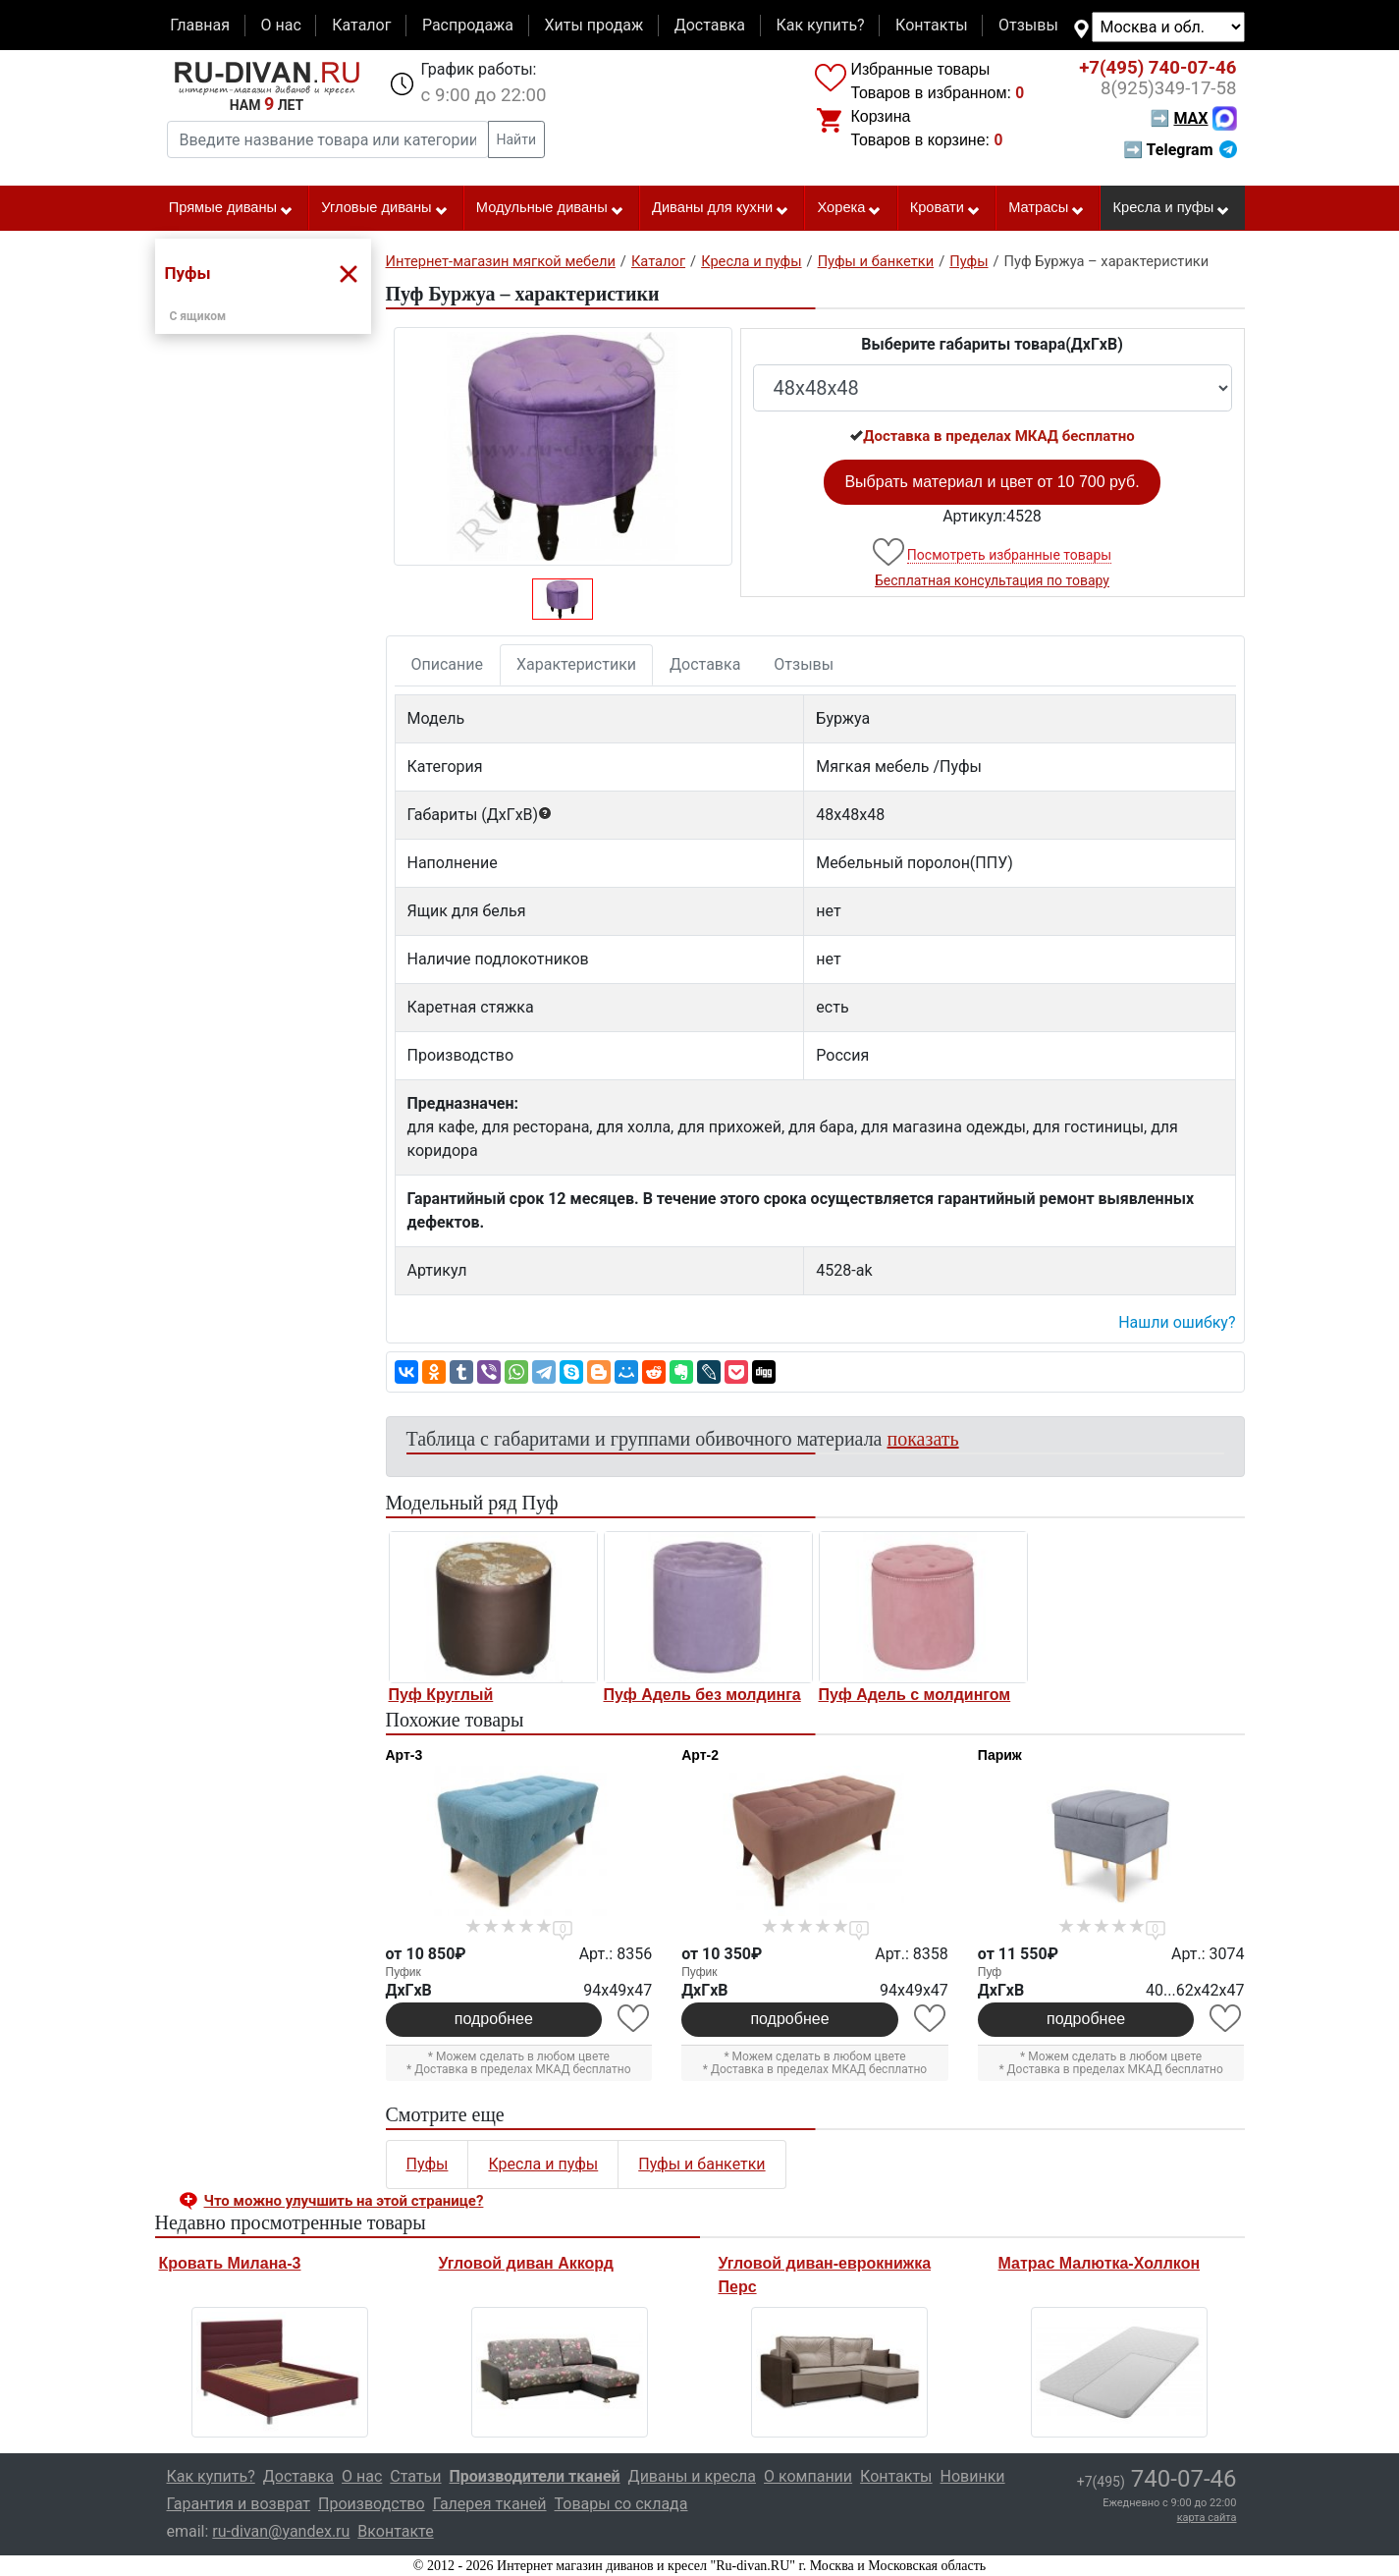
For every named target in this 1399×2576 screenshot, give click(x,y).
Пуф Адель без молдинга (702, 1694)
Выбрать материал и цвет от (991, 481)
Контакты (931, 25)
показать (923, 1439)
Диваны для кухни (720, 208)
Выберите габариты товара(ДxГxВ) (992, 344)
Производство (371, 2503)
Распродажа (467, 25)
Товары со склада (621, 2503)
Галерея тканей (490, 2503)
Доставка (709, 25)
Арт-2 (700, 1755)
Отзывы (1028, 25)
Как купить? (820, 25)
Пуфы (427, 2164)
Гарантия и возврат (239, 2503)
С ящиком (198, 316)
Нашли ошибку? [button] (1176, 1322)
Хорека (849, 208)
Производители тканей (535, 2476)
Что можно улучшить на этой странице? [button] (344, 2201)
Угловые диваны (384, 208)
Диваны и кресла (692, 2476)
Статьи (415, 2476)
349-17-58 (1169, 88)
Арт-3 (404, 1755)
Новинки (973, 2476)
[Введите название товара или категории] (328, 139)
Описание (447, 664)
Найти (517, 139)
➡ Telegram (1179, 149)
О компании (808, 2476)
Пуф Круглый (441, 1694)
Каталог (361, 25)
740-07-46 (1157, 68)
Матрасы (1046, 208)
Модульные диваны (550, 208)
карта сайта (1207, 2517)
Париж (1000, 1755)
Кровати (945, 208)
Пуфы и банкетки (701, 2164)
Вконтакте (395, 2531)
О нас (280, 25)
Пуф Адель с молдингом (915, 1694)
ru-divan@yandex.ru (281, 2531)
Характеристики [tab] (576, 664)
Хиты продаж (594, 25)
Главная (200, 25)
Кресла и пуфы (1171, 208)
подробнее (494, 2018)
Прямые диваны (231, 208)
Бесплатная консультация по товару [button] (992, 580)
